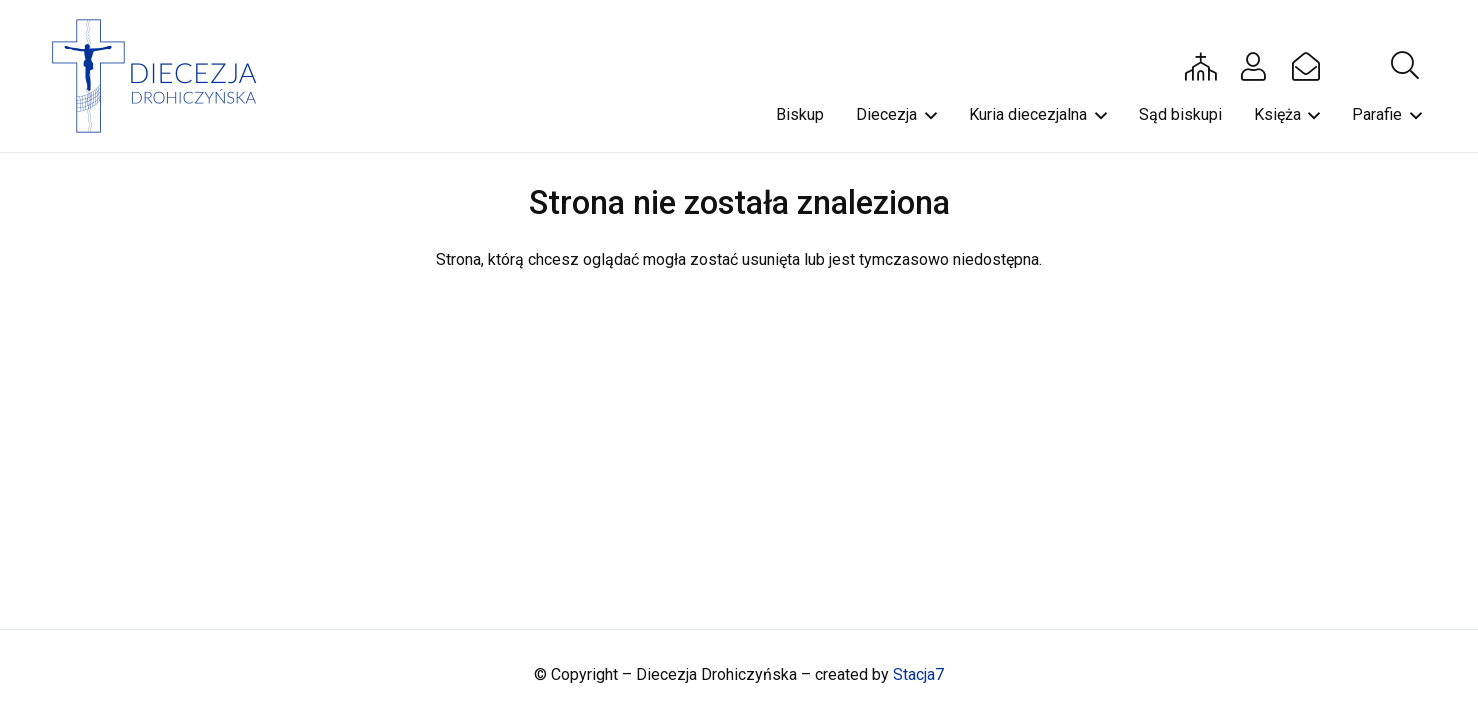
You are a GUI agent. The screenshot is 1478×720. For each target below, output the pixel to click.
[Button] (1201, 66)
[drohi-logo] (163, 76)
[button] (1405, 66)
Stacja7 (918, 674)
